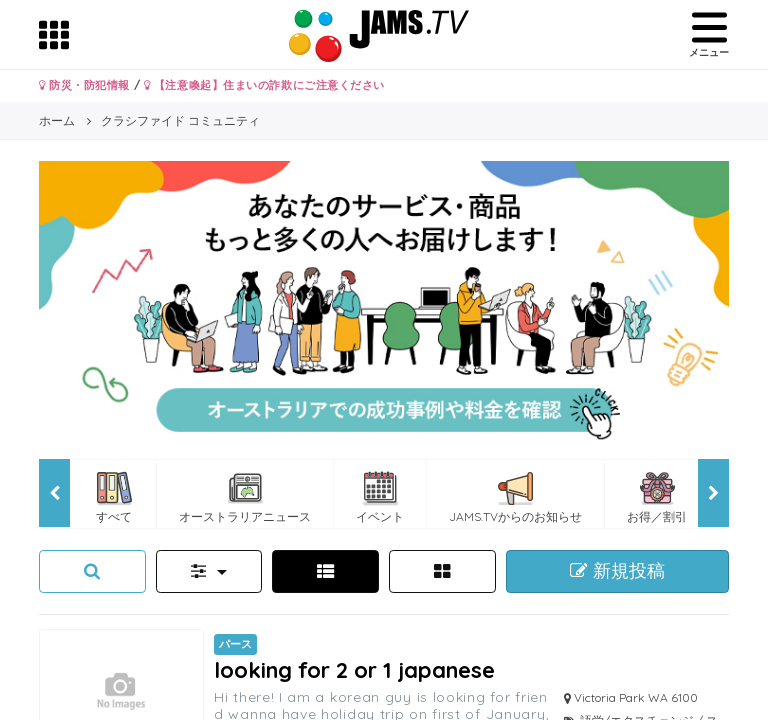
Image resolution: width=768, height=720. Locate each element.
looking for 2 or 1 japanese (354, 669)
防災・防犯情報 (84, 85)
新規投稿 (617, 571)
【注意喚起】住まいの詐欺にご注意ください (264, 85)
